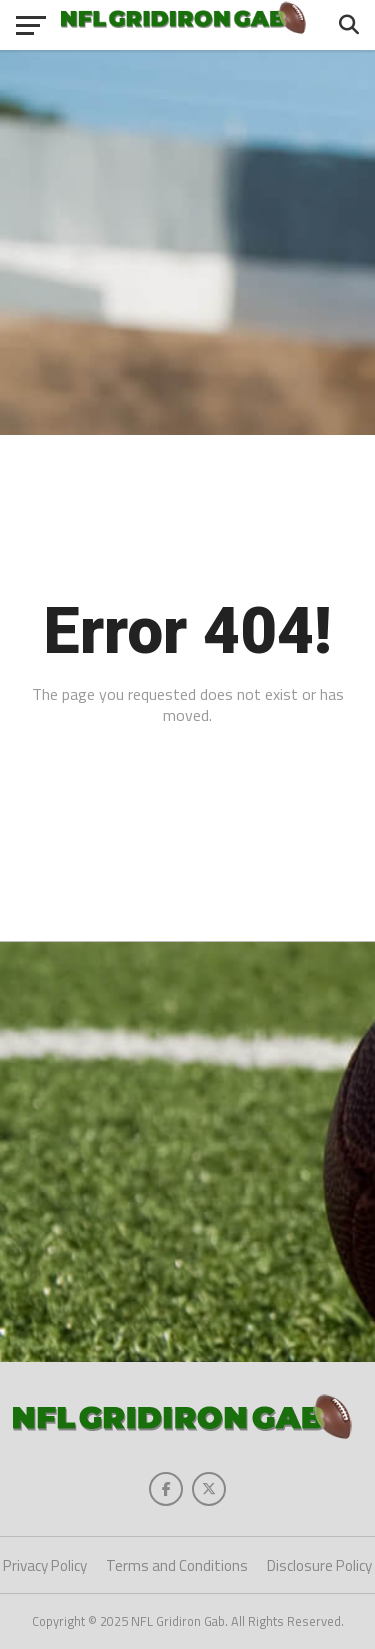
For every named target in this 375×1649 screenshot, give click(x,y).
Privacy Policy (45, 1565)
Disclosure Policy (319, 1565)
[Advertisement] (187, 242)
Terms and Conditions (177, 1565)
